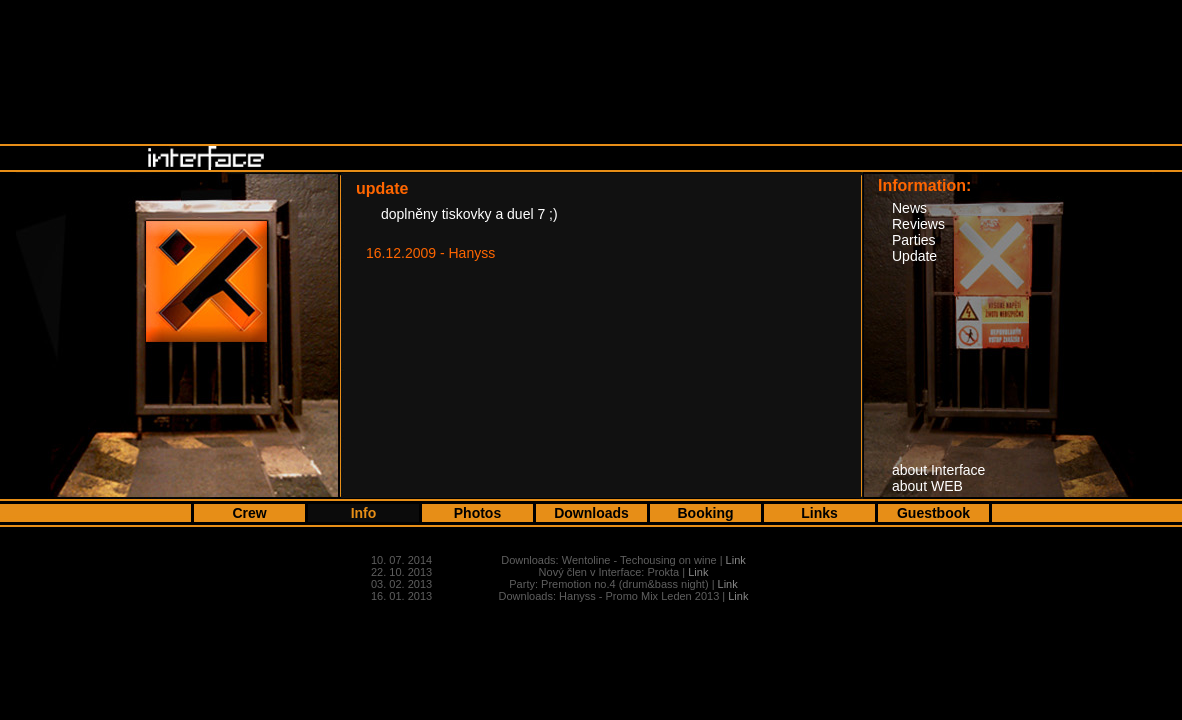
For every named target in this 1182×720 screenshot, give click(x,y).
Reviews (918, 224)
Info (364, 513)
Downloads (591, 513)
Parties (914, 240)
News (909, 208)
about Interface (938, 470)
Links (819, 513)
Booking (706, 513)
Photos (477, 513)
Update (914, 256)
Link (736, 560)
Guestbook (933, 513)
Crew (249, 513)
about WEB (927, 486)
